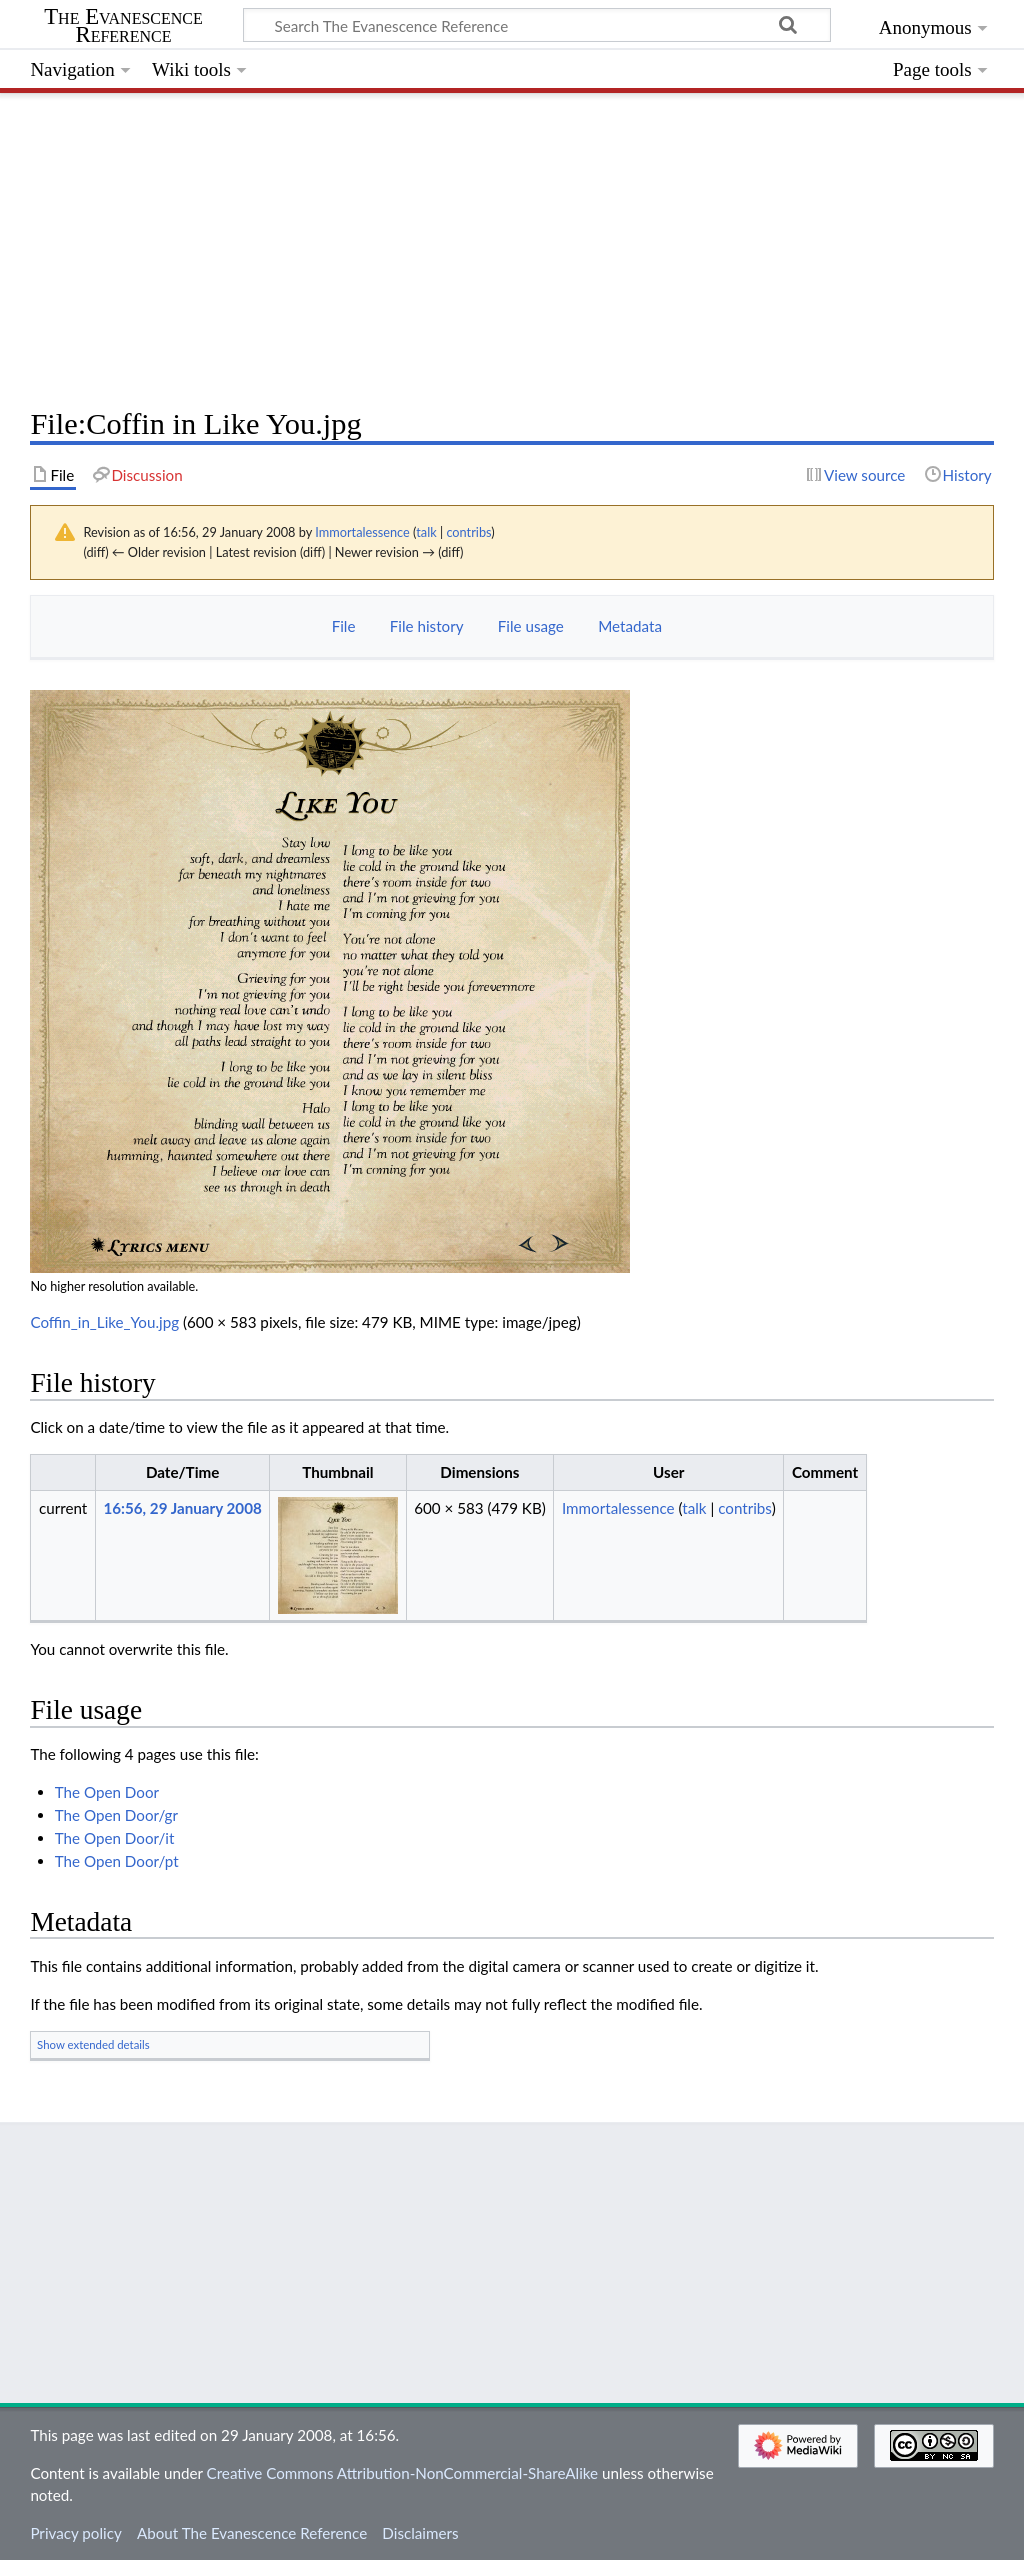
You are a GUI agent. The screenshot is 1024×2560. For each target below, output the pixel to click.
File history (427, 626)
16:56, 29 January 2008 (182, 1508)
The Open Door (107, 1792)
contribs (468, 532)
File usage (531, 626)
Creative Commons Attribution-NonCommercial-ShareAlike (403, 2473)
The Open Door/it (115, 1838)
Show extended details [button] (93, 2044)
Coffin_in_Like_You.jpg (104, 1322)
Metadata (630, 626)
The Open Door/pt (117, 1861)
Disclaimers (420, 2533)
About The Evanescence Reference (252, 2533)
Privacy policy (75, 2533)
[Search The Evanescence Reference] (537, 25)
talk (426, 532)
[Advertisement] (511, 245)
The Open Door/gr (116, 1815)
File (344, 626)
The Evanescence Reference (123, 26)
